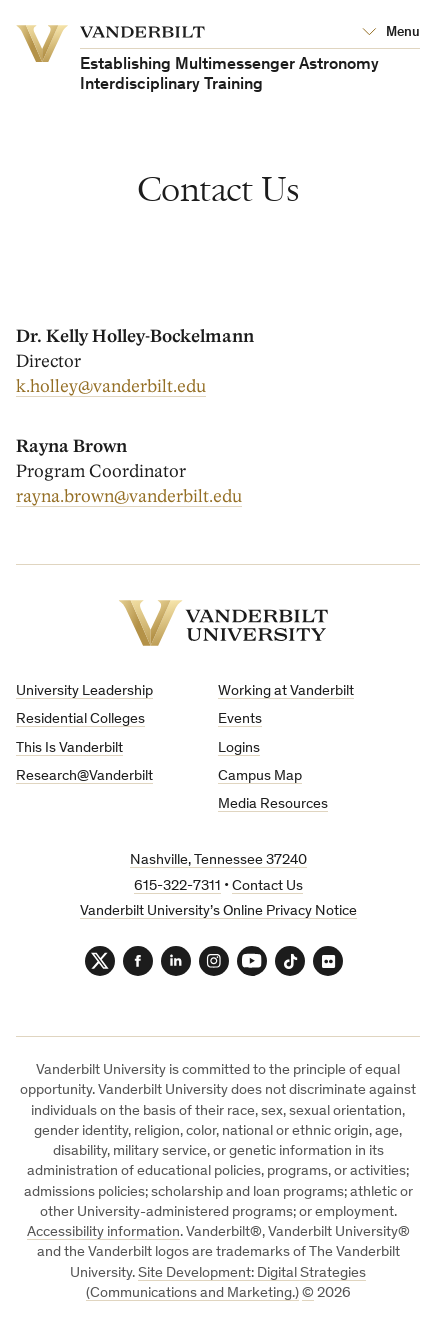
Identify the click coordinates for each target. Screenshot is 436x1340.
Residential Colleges (80, 719)
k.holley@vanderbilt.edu (111, 386)
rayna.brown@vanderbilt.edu (129, 496)
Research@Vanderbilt (84, 776)
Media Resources (273, 804)
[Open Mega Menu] (391, 33)
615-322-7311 (177, 886)
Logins (239, 748)
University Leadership (84, 691)
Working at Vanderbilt (286, 691)
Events (240, 719)
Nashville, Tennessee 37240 (218, 860)
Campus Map (260, 776)
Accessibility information (103, 1232)
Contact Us (267, 886)
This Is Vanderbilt (69, 748)
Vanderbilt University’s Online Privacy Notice (218, 911)
